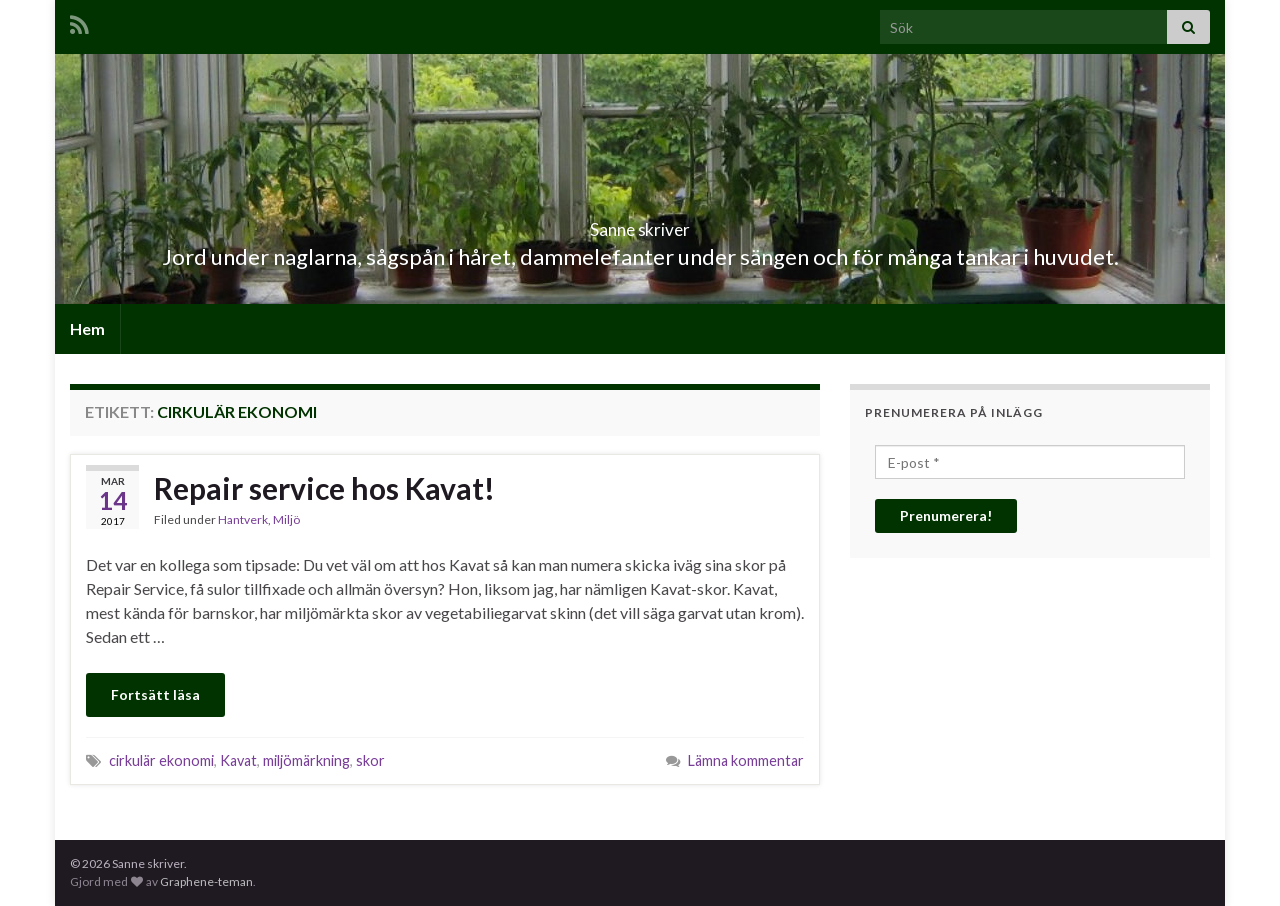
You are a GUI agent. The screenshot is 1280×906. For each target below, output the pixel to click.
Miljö (286, 519)
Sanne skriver (640, 223)
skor (370, 760)
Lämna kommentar (746, 760)
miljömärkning (306, 760)
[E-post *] (1030, 462)
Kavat (238, 760)
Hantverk (243, 519)
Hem (87, 328)
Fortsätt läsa (155, 694)
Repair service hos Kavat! (324, 488)
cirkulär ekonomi (161, 760)
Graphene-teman (206, 881)
